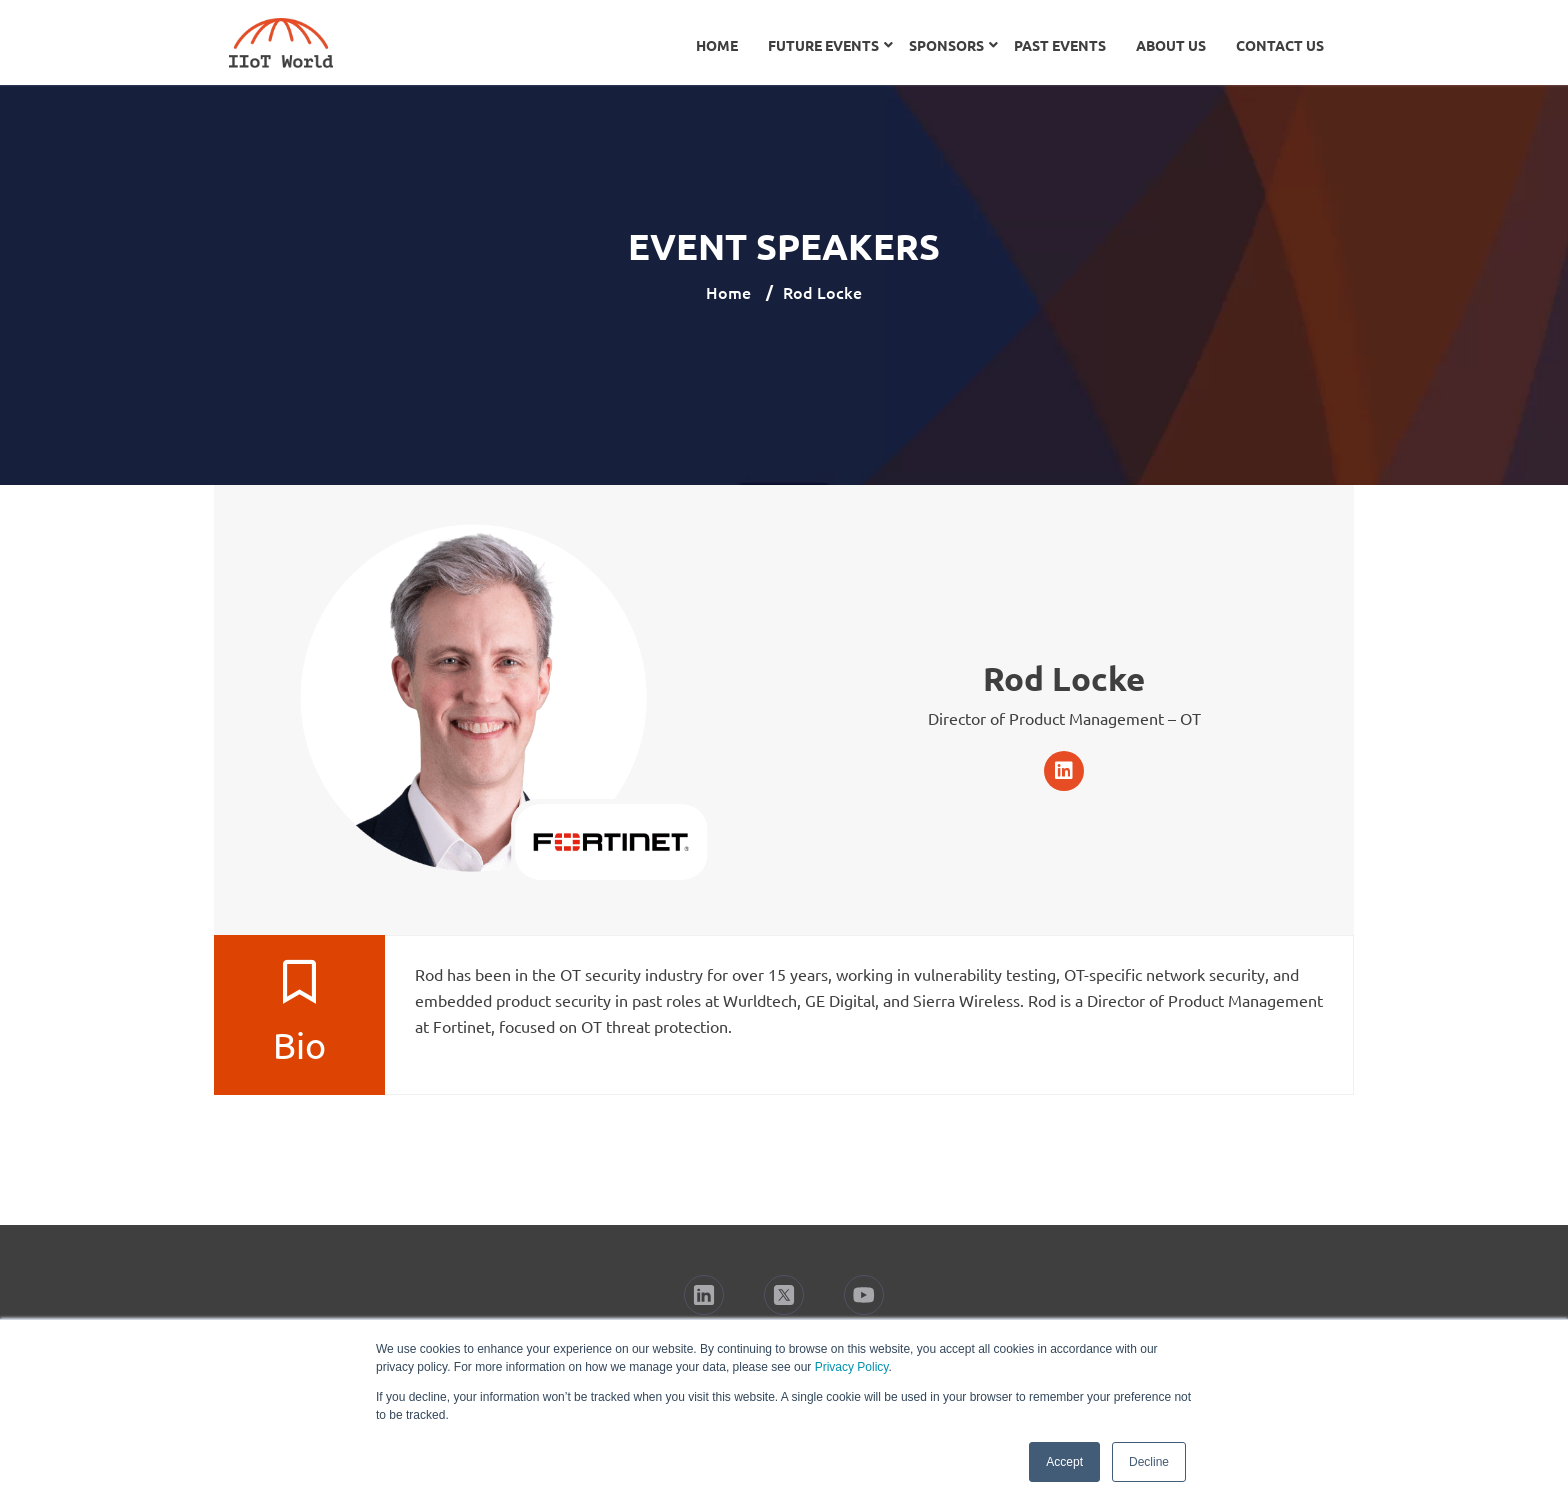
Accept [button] (1064, 1462)
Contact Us (1280, 45)
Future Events (823, 45)
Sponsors (946, 45)
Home (717, 45)
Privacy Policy (852, 1367)
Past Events (1060, 45)
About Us (1171, 45)
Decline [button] (1149, 1462)
